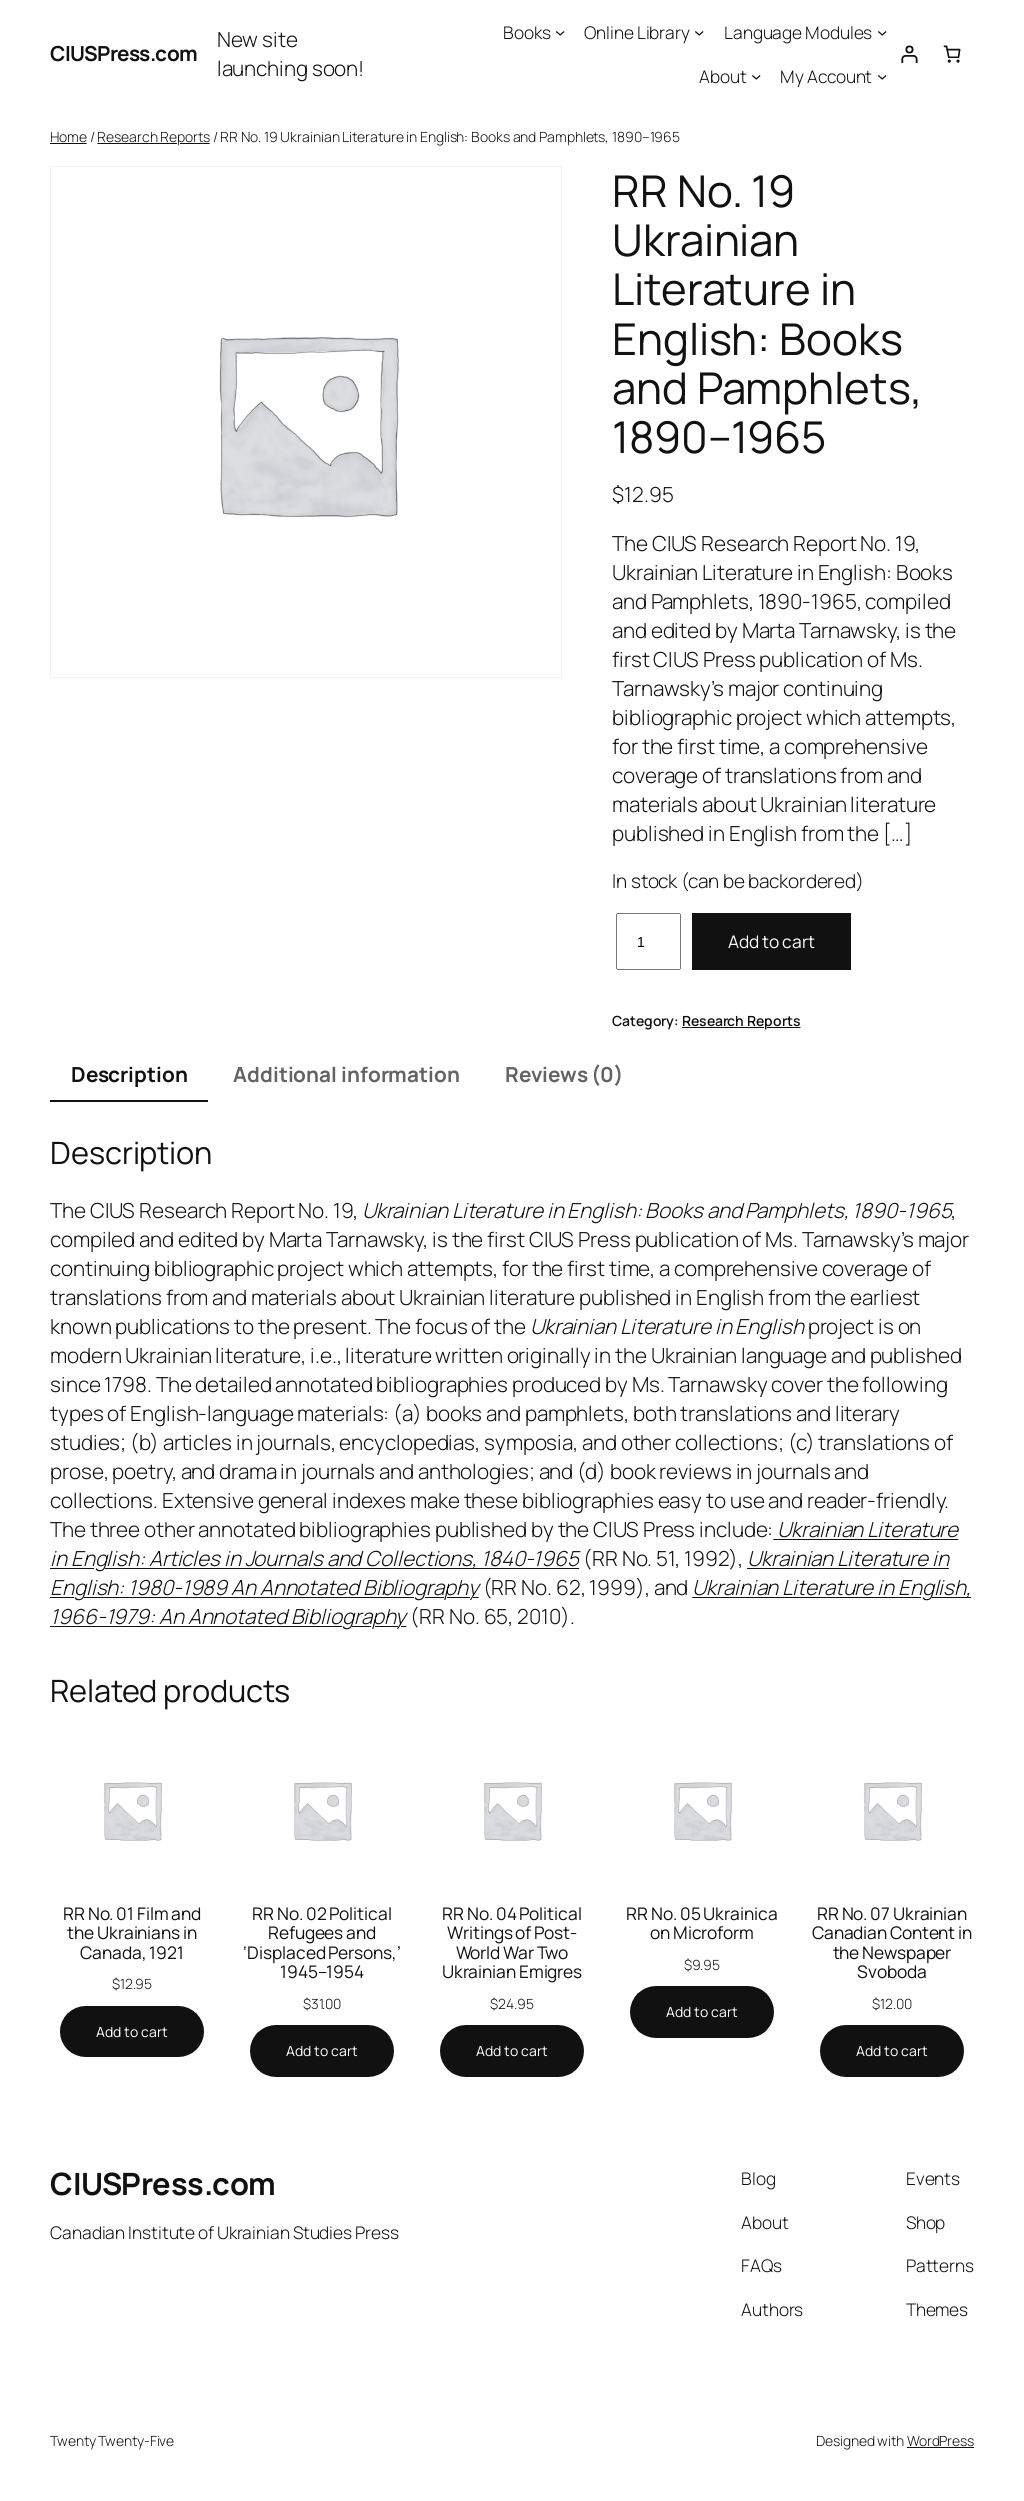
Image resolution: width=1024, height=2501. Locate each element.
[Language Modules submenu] (882, 32)
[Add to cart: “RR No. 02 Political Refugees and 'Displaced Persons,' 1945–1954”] (322, 2051)
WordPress (940, 2440)
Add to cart (771, 941)
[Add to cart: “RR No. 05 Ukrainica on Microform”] (702, 2012)
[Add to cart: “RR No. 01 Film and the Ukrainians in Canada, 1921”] (132, 2032)
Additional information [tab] (346, 1074)
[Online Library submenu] (699, 32)
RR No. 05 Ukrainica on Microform (701, 1923)
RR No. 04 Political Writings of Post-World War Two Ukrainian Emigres (512, 1943)
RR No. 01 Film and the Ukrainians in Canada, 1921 (132, 1933)
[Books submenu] (560, 32)
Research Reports (153, 136)
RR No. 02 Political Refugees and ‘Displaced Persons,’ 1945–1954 (321, 1943)
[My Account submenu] (882, 75)
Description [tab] (129, 1074)
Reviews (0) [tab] (564, 1074)
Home (68, 136)
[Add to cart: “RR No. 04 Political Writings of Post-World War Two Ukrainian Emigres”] (512, 2051)
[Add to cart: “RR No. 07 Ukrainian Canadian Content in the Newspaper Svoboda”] (892, 2051)
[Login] (908, 53)
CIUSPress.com (124, 53)
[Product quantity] (648, 941)
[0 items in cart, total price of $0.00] (952, 53)
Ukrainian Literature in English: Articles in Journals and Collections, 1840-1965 (504, 1543)
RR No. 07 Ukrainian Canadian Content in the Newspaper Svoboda (892, 1943)
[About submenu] (756, 75)
